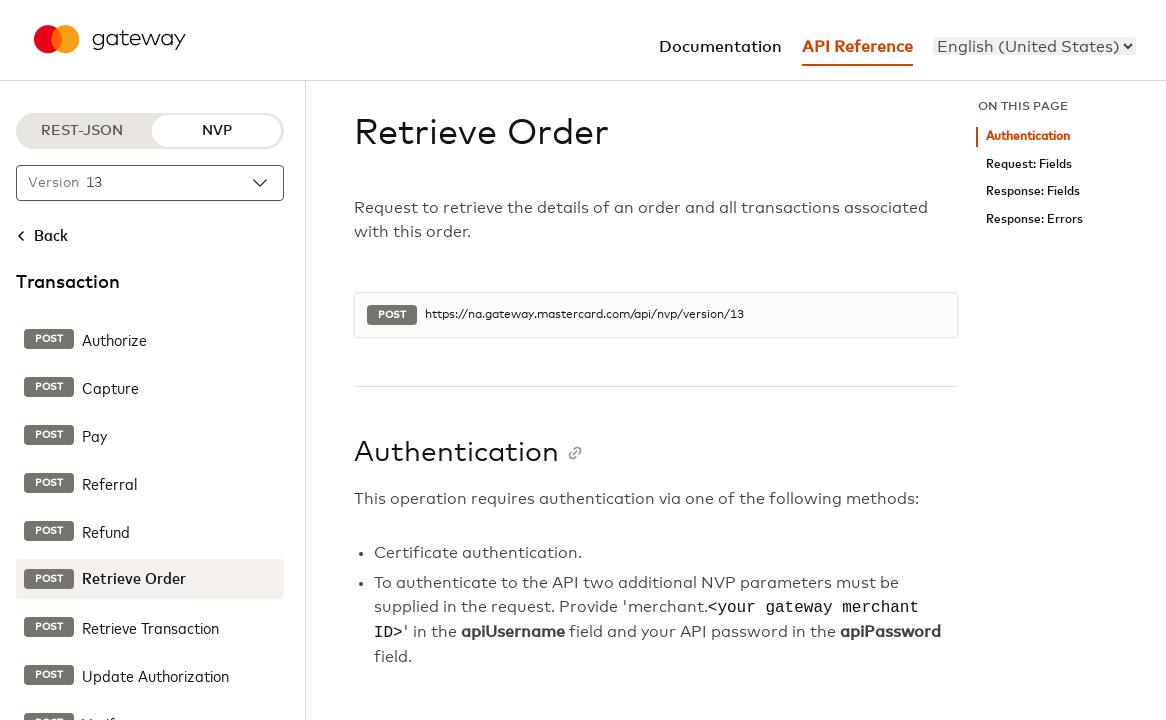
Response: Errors (1034, 219)
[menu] (1034, 46)
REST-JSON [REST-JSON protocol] (82, 131)
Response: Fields (1033, 191)
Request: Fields (1029, 164)
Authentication (1028, 136)
